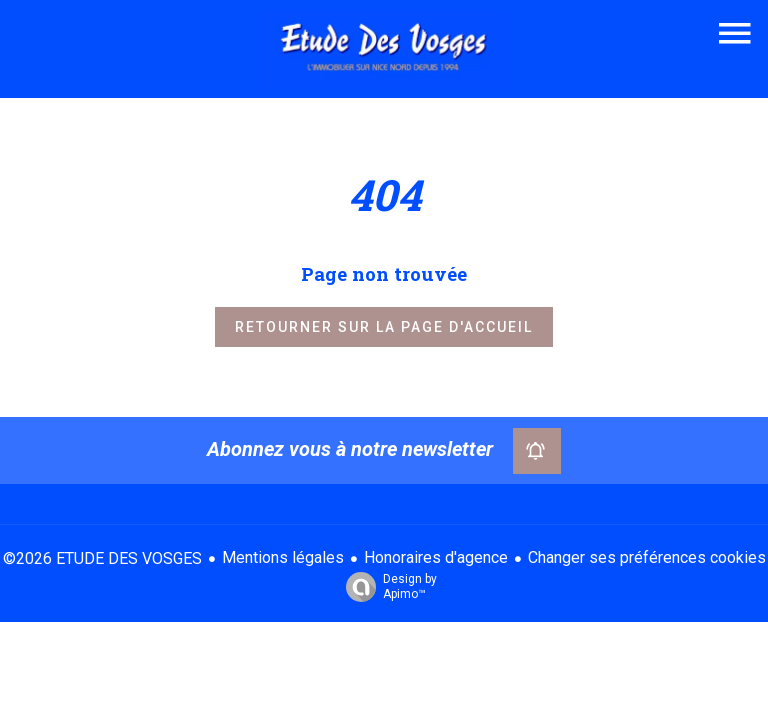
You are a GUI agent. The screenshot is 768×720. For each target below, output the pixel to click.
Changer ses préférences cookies (647, 557)
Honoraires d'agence (436, 557)
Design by (386, 587)
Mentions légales (283, 557)
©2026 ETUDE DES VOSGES (102, 558)
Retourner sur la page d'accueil (384, 327)
